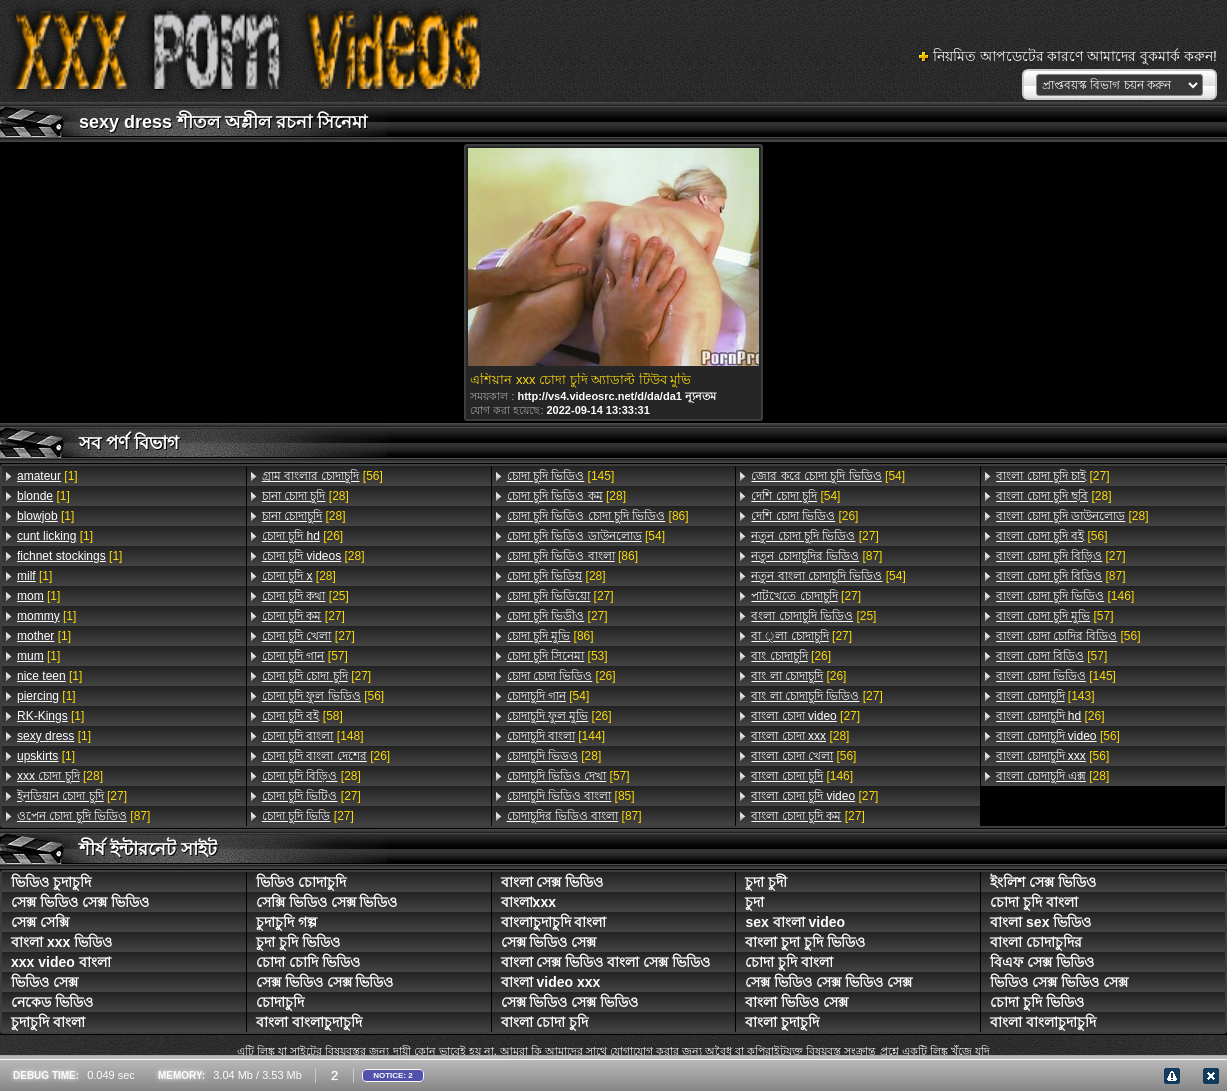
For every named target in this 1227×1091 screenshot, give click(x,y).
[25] (305, 596)
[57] (305, 656)
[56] (322, 476)
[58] (302, 716)
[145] (561, 476)
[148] (313, 736)
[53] (557, 656)
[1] (47, 476)
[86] (598, 516)
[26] (302, 536)
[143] (1045, 696)
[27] (72, 796)
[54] (586, 536)
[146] (802, 776)
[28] (60, 776)
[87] (83, 816)
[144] (556, 736)
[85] (571, 796)
